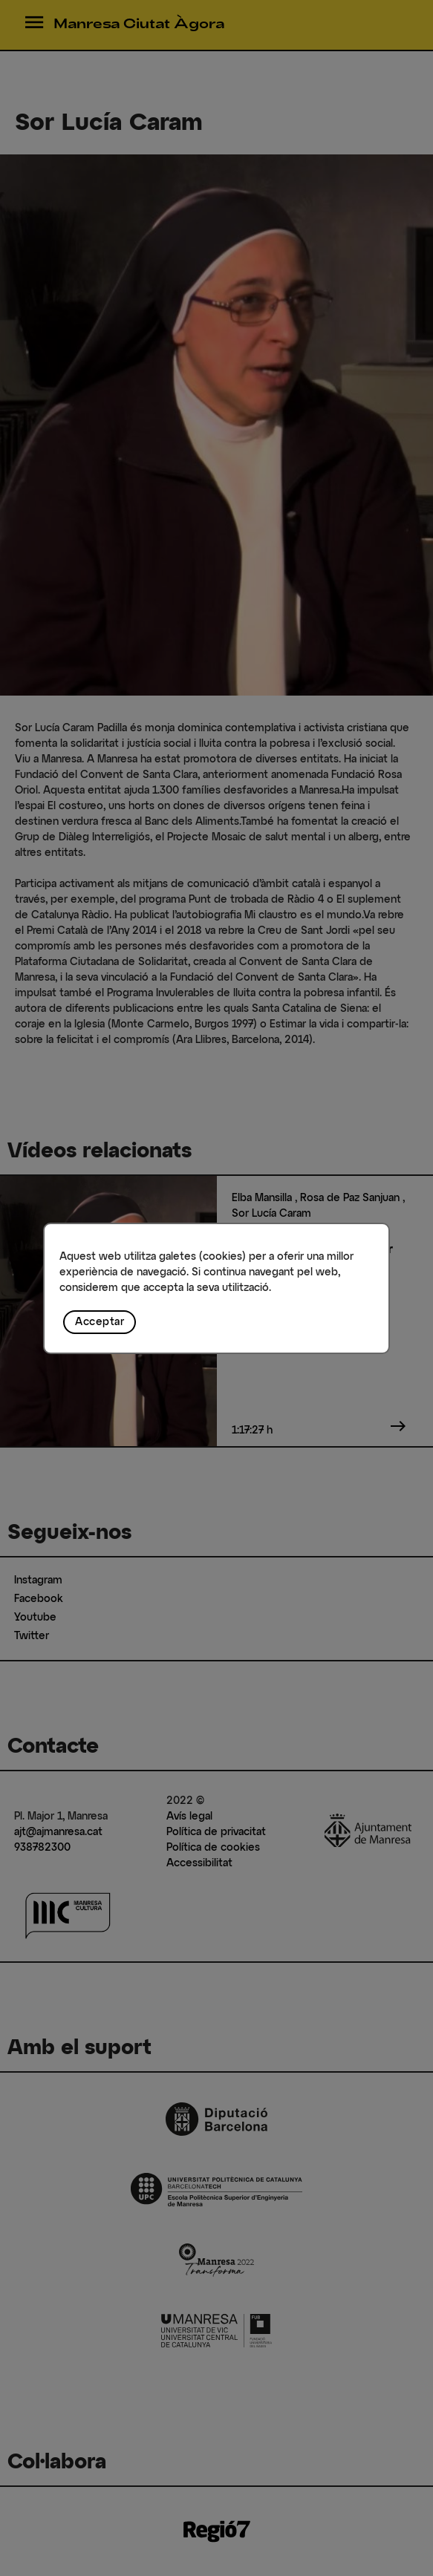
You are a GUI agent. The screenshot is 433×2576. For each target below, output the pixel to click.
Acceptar (99, 1322)
